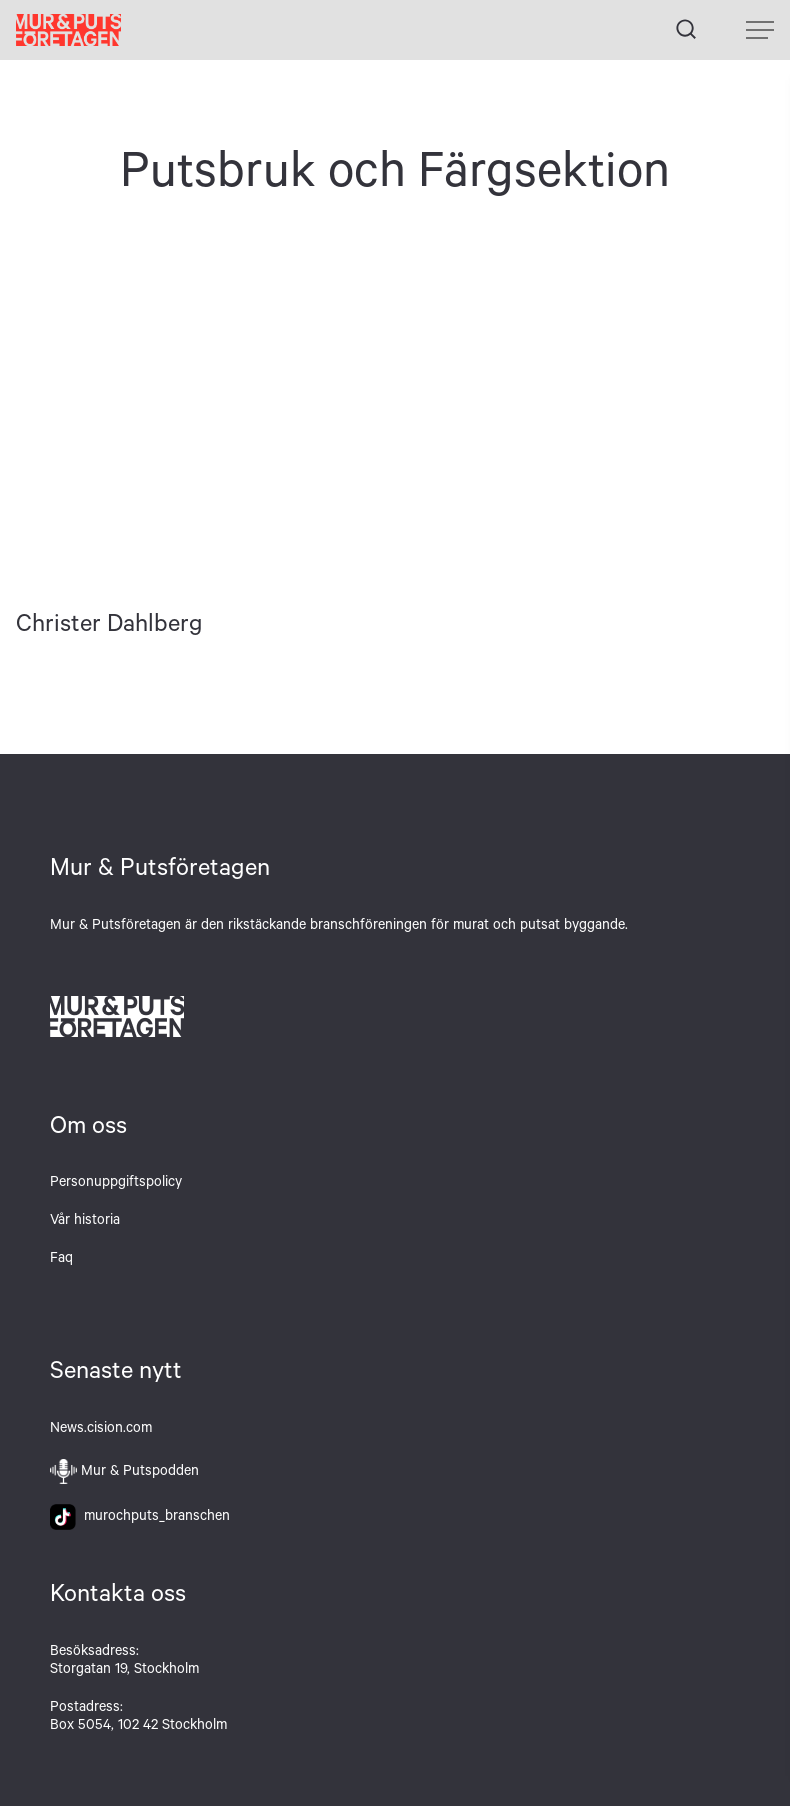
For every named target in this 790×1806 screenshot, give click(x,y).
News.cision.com (101, 1430)
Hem (68, 30)
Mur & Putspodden (140, 1473)
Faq (61, 1260)
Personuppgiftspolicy (116, 1184)
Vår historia (85, 1222)
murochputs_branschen (140, 1518)
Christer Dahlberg (131, 422)
